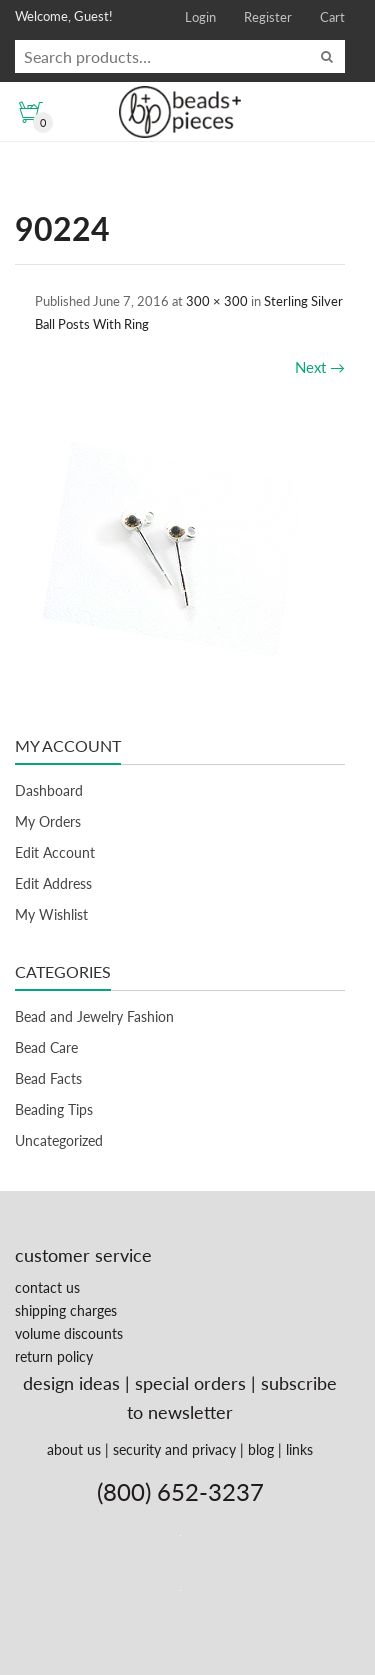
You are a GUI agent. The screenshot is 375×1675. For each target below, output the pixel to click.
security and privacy (174, 1449)
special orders (190, 1383)
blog (261, 1449)
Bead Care (46, 1047)
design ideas (71, 1383)
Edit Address (53, 883)
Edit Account (55, 852)
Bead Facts (48, 1078)
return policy (54, 1356)
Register (268, 17)
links (299, 1449)
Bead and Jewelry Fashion (94, 1016)
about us (74, 1449)
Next (320, 367)
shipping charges (66, 1310)
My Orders (48, 821)
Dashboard (49, 790)
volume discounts (69, 1333)
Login (200, 17)
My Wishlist (51, 914)
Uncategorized (59, 1140)
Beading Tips (54, 1109)
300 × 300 (217, 301)
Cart (332, 17)
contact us (47, 1287)
